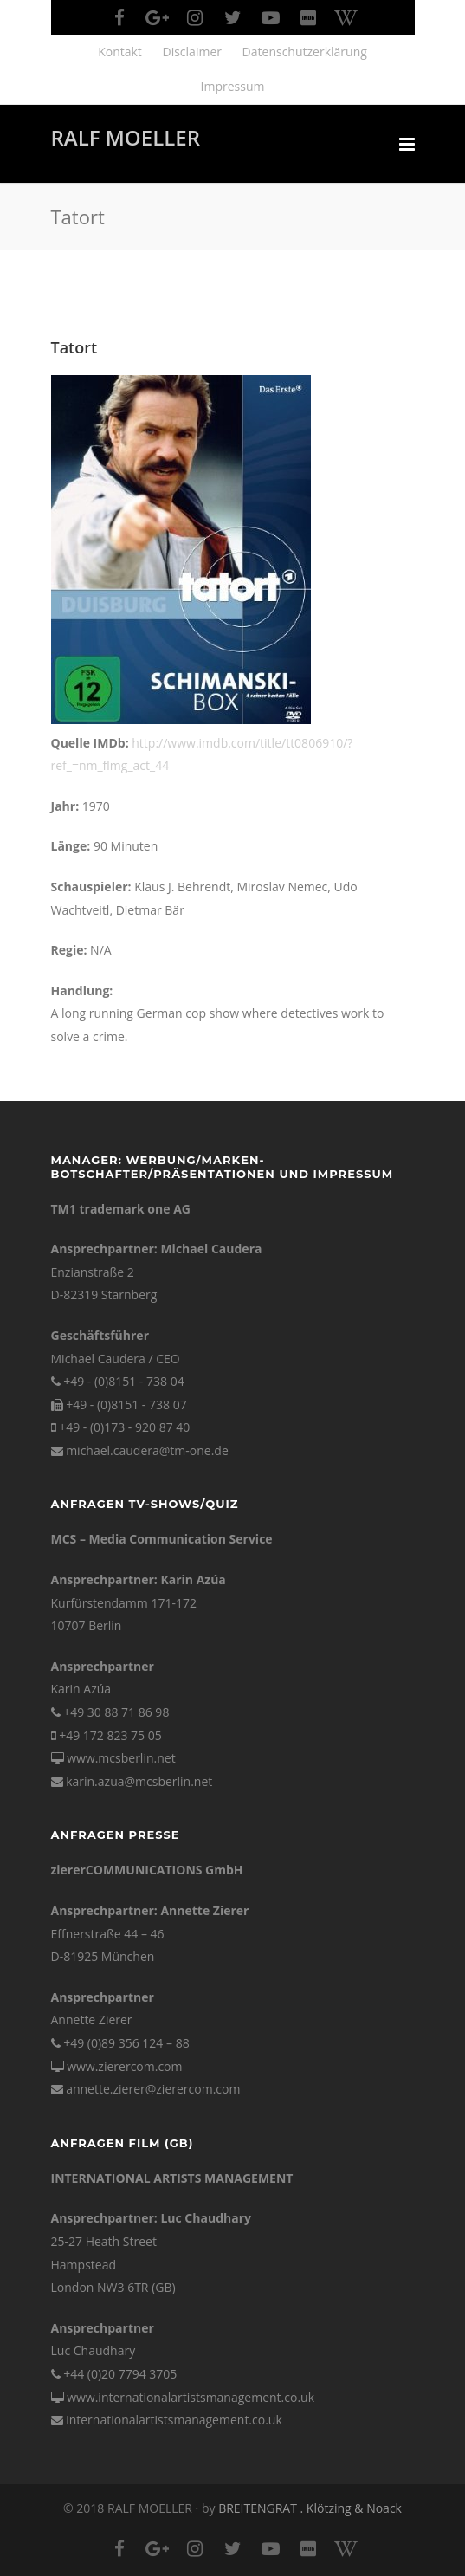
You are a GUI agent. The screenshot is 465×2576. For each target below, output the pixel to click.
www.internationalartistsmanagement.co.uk (190, 2397)
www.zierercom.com (124, 2066)
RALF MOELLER (125, 137)
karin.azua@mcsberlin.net (139, 1781)
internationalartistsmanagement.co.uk (174, 2419)
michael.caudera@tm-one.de (147, 1450)
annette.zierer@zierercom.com (153, 2089)
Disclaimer (192, 52)
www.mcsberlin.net (121, 1758)
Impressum (233, 87)
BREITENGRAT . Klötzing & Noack (310, 2508)
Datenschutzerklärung (304, 52)
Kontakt (120, 52)
